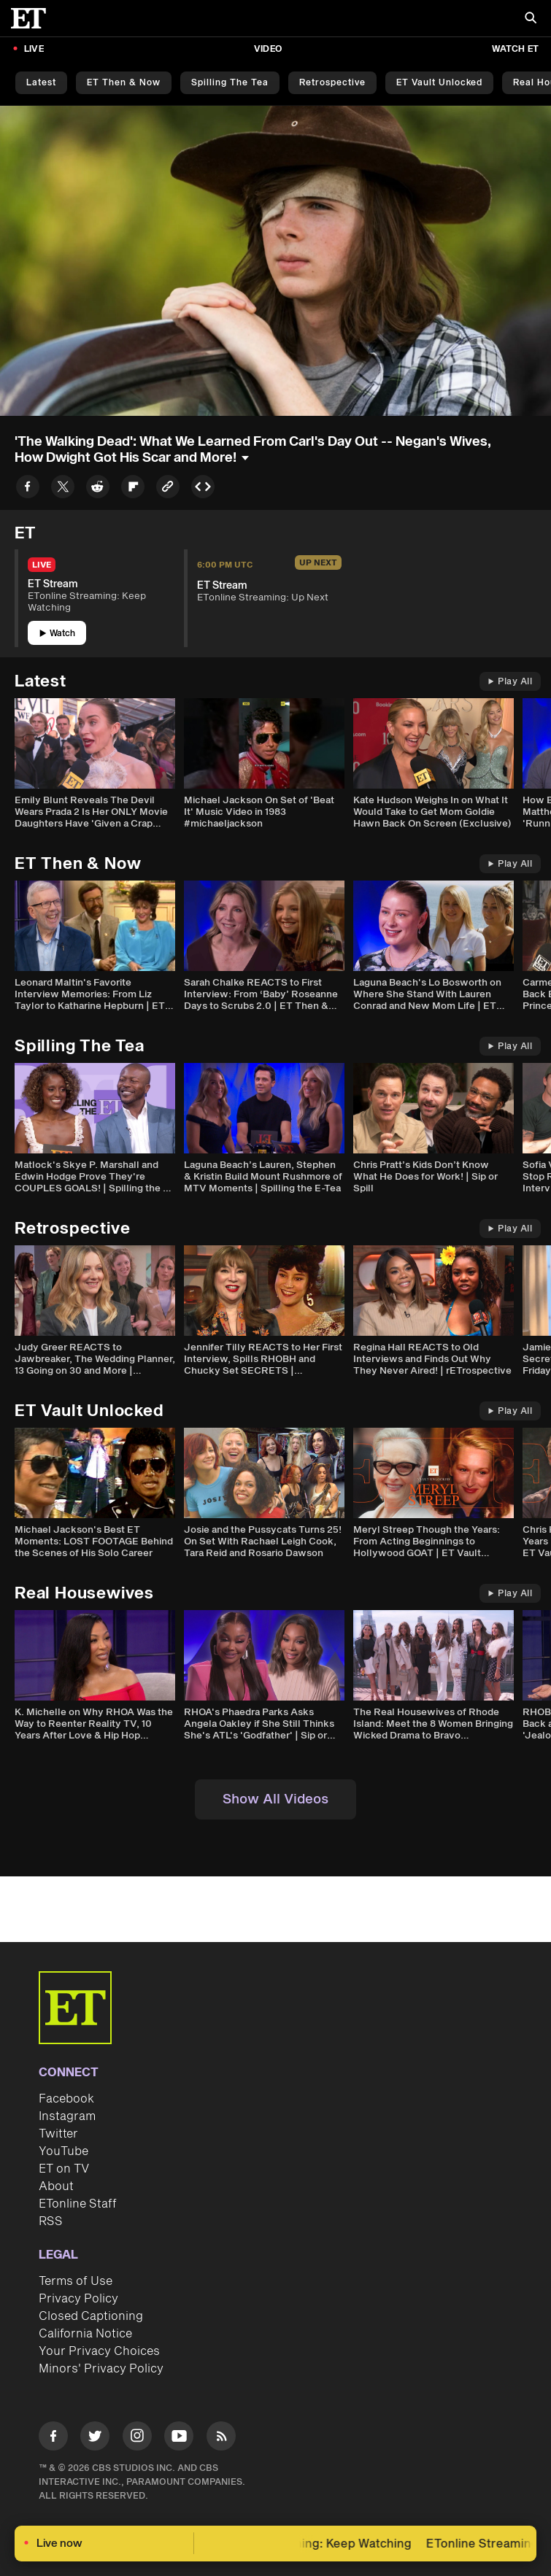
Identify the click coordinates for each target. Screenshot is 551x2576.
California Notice (85, 2334)
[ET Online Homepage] (33, 18)
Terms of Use (75, 2281)
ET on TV (64, 2169)
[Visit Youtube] (178, 2438)
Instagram (67, 2116)
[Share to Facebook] (28, 489)
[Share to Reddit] (98, 489)
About (56, 2186)
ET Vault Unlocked (439, 83)
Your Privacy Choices (99, 2351)
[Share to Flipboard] (133, 489)
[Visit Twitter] (94, 2438)
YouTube (63, 2151)
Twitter (58, 2134)
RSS (51, 2221)
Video (268, 49)
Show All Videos (275, 1799)
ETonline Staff (78, 2204)
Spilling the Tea (230, 83)
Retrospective (332, 83)
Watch (57, 634)
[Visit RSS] (221, 2438)
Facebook (66, 2099)
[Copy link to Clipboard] (168, 489)
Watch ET (515, 49)
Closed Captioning (91, 2316)
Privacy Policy (78, 2299)
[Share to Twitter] (63, 489)
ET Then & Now (124, 83)
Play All (510, 682)
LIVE (34, 49)
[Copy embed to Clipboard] (203, 489)
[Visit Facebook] (53, 2438)
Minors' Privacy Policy (101, 2369)
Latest (41, 83)
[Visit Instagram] (137, 2438)
